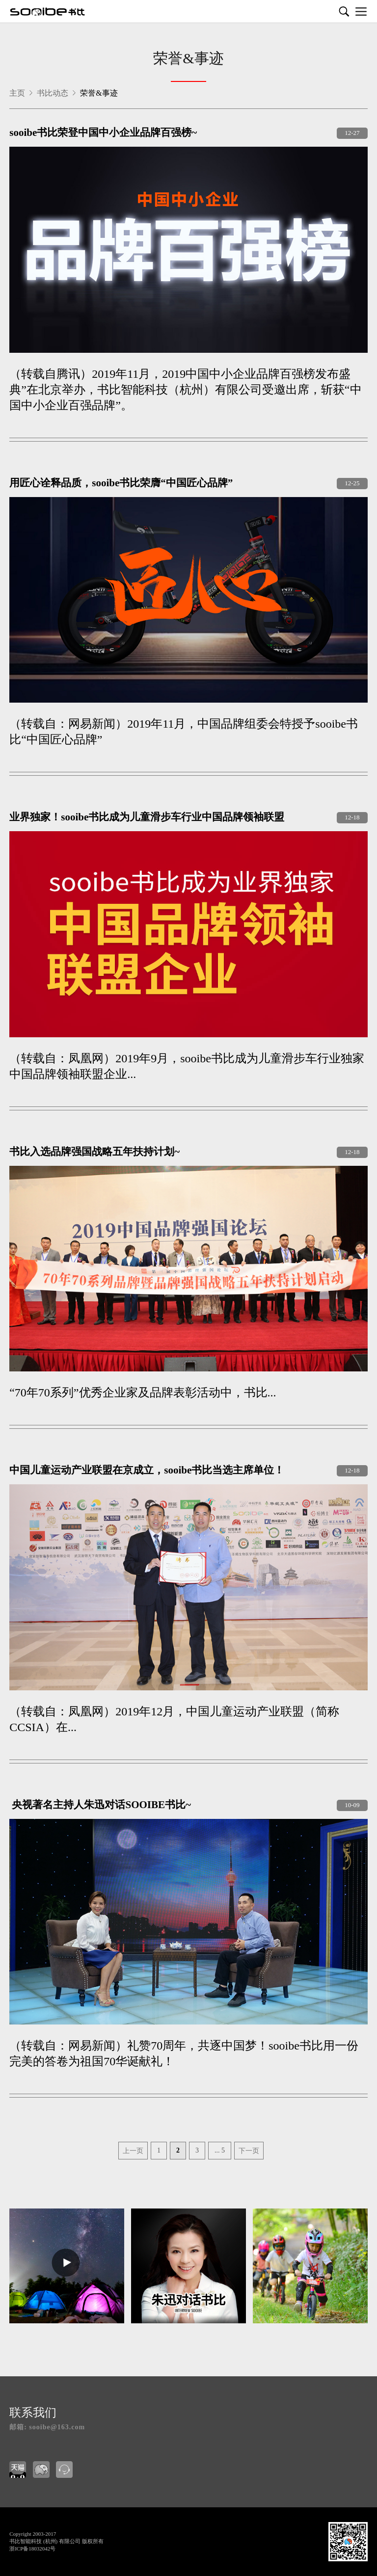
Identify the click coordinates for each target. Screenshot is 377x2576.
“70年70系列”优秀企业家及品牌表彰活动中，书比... (142, 1393)
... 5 (220, 2150)
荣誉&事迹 (188, 59)
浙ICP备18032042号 (32, 2549)
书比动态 (53, 93)
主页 (17, 93)
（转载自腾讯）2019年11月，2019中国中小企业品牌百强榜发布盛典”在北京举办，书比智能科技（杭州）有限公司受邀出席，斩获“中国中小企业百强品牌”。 (185, 390)
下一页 (249, 2151)
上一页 (133, 2151)
